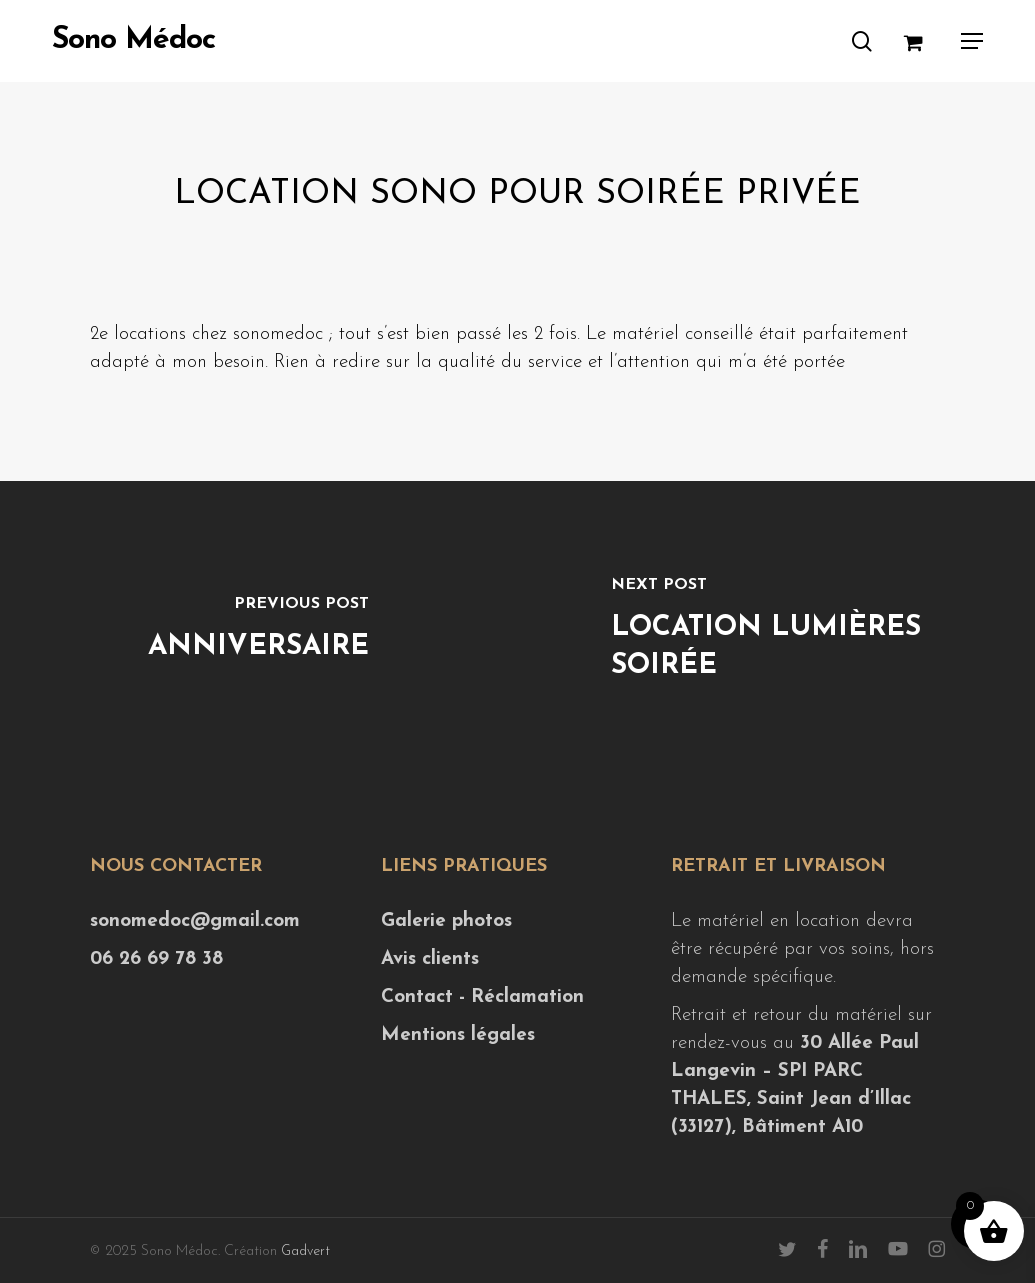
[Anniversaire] (259, 631)
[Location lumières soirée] (777, 631)
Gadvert (305, 1251)
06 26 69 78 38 (156, 959)
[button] (972, 41)
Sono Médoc (133, 41)
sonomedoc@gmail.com (195, 921)
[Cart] (922, 41)
